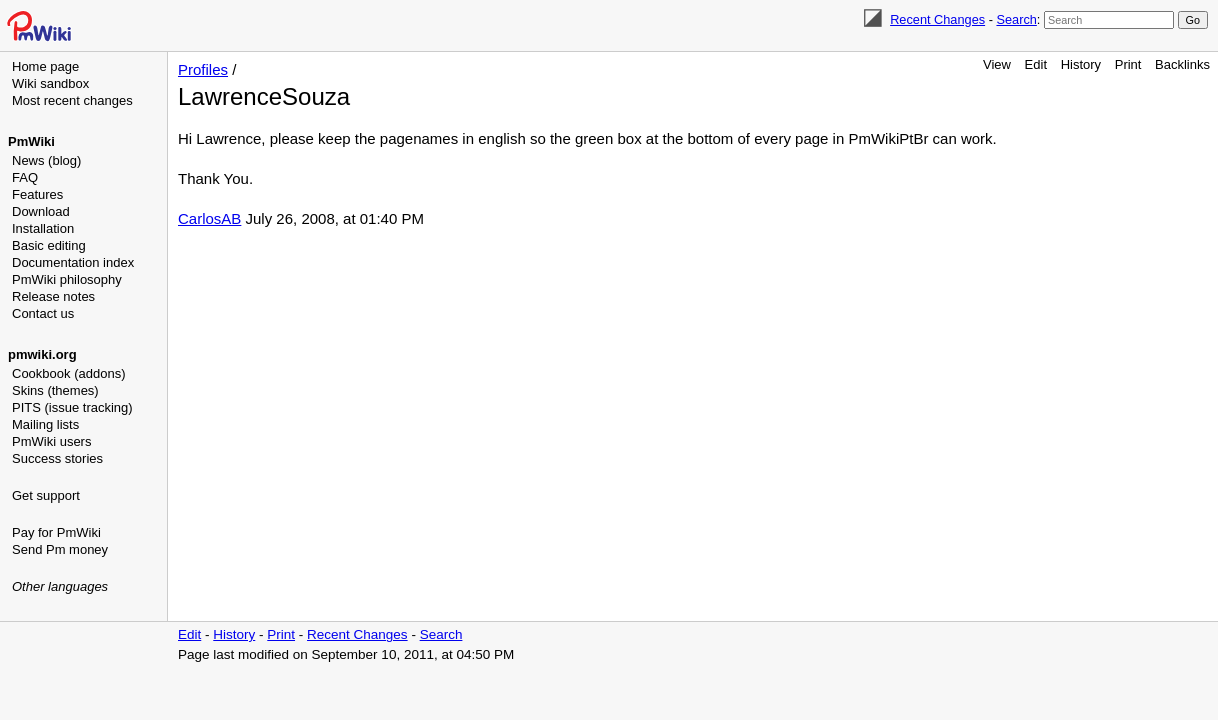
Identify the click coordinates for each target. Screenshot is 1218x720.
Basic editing (49, 245)
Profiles (203, 69)
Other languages (60, 586)
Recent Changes (937, 19)
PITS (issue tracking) (72, 407)
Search (1016, 19)
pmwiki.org (42, 354)
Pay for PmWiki (56, 532)
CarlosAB (209, 218)
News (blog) (46, 160)
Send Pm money (60, 549)
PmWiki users (51, 441)
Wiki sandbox (50, 83)
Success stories (57, 458)
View (997, 64)
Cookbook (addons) (68, 373)
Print (1128, 64)
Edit (1036, 64)
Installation (43, 228)
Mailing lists (45, 424)
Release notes (53, 296)
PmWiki (31, 141)
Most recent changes (72, 100)
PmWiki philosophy (67, 279)
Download (41, 211)
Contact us (43, 313)
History (1081, 64)
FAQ (25, 177)
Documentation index (73, 262)
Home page (45, 66)
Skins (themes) (55, 390)
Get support (46, 495)
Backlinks (1182, 64)
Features (37, 194)
